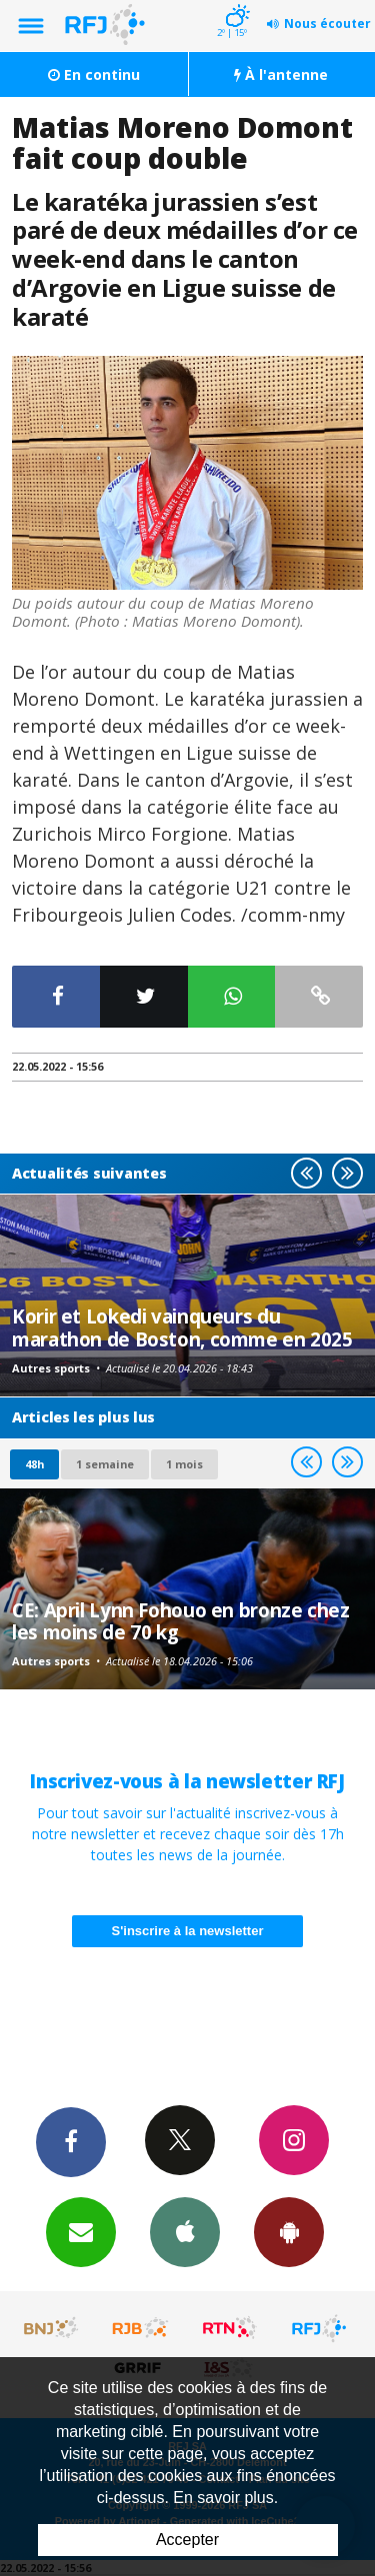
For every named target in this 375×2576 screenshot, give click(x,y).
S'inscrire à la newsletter (188, 1930)
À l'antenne (281, 74)
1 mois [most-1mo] (184, 1463)
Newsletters (81, 2231)
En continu (94, 74)
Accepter (187, 2539)
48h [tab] (34, 1463)
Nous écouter (327, 23)
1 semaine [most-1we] (105, 1463)
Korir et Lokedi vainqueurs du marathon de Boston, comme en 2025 (182, 1326)
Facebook (71, 2141)
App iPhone (185, 2231)
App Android (289, 2231)
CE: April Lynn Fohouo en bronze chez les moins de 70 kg (181, 1620)
